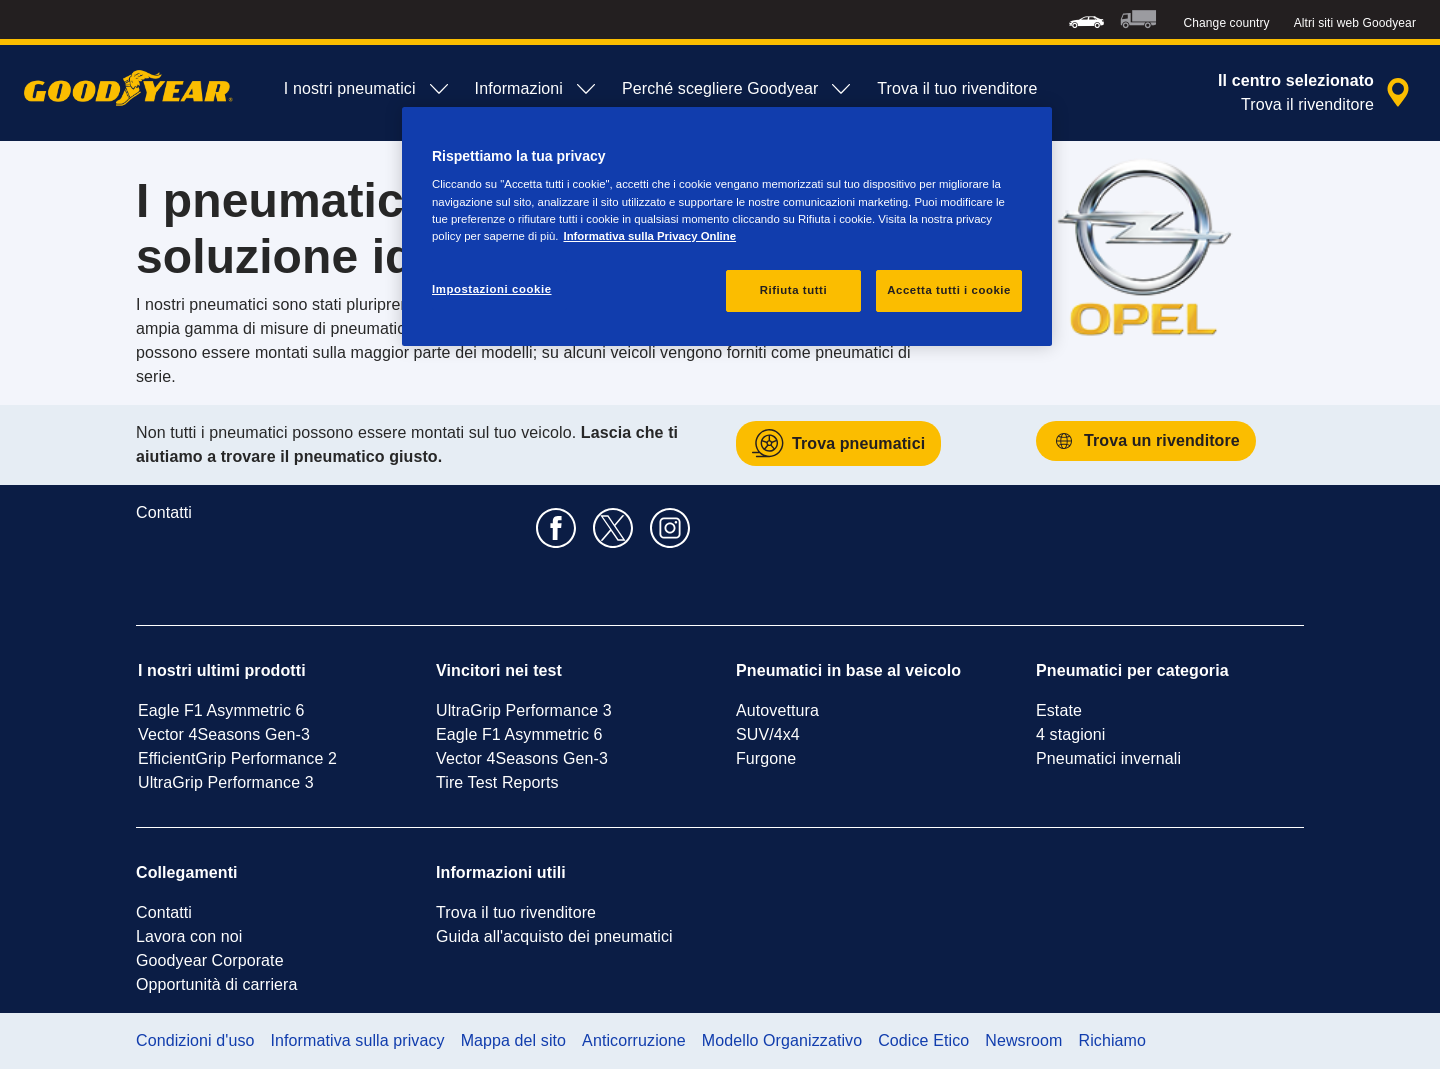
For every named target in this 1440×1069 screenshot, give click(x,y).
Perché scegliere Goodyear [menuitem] (737, 89)
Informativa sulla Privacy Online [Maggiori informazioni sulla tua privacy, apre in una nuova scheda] (649, 236)
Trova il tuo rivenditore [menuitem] (957, 88)
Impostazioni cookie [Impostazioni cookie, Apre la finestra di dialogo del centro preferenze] (492, 289)
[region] (727, 226)
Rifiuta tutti (793, 290)
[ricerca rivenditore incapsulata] (1317, 93)
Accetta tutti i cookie (949, 290)
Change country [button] (1227, 23)
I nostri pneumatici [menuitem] (367, 89)
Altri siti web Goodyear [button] (1355, 23)
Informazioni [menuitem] (536, 89)
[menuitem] (1086, 19)
